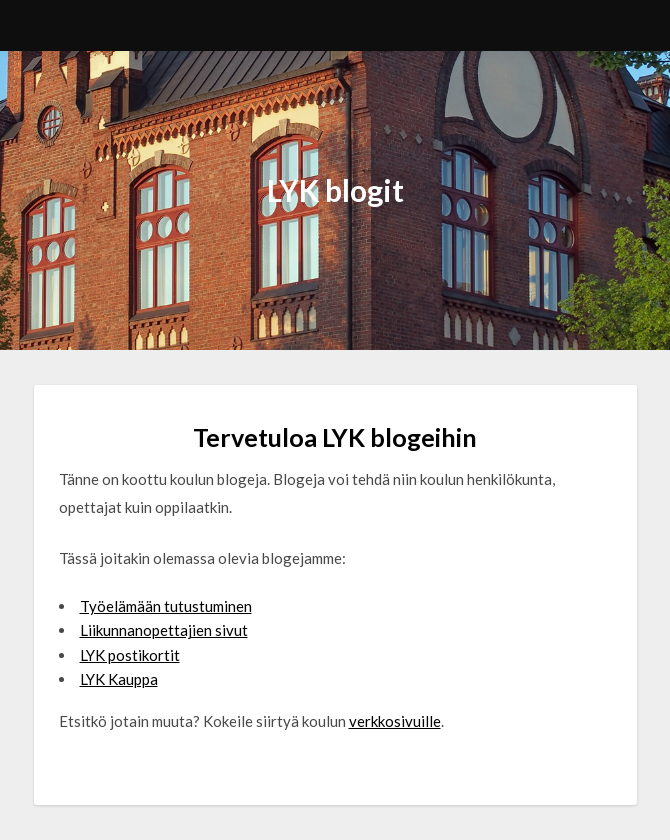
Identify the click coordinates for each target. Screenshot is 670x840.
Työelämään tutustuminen (166, 606)
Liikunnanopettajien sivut (164, 630)
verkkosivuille (395, 721)
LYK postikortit (130, 655)
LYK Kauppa (119, 679)
